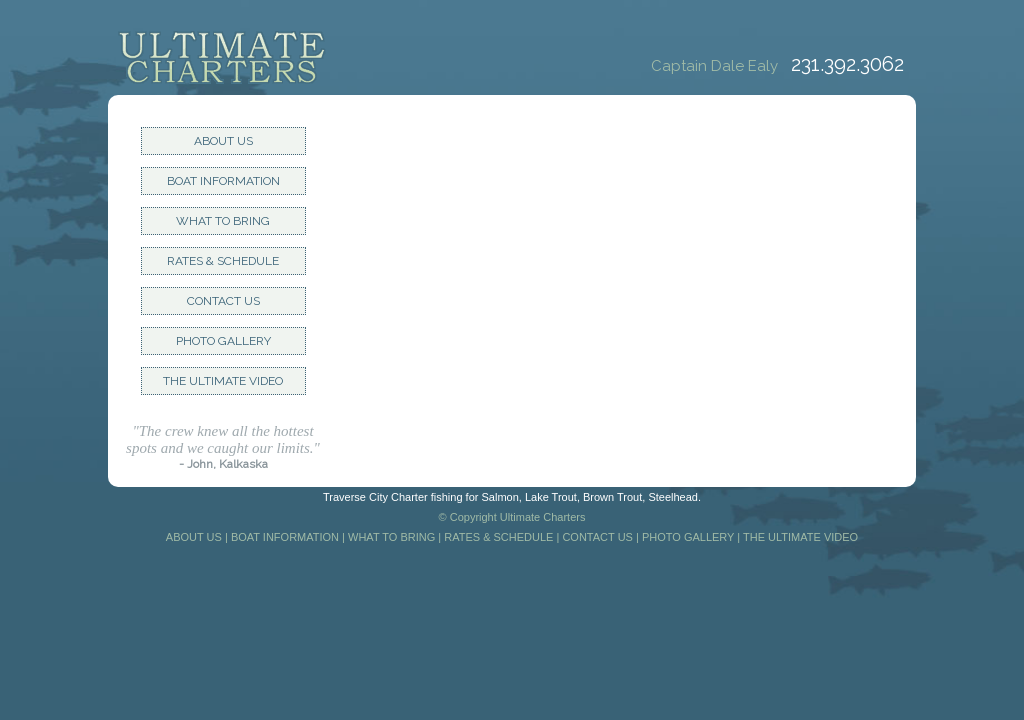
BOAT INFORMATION (223, 181)
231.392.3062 (847, 64)
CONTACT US (223, 301)
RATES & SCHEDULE (223, 261)
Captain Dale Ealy (718, 66)
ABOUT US (223, 141)
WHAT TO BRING (223, 221)
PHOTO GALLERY (223, 341)
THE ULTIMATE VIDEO (223, 381)
